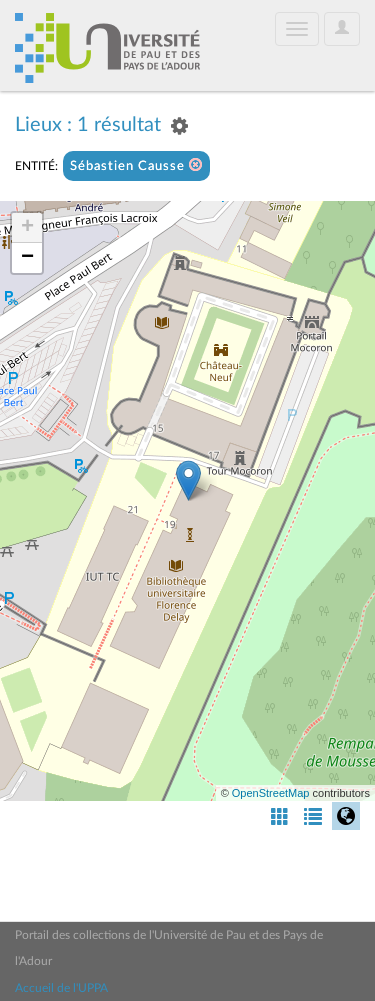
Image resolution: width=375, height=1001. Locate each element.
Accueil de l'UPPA (61, 988)
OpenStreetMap (271, 793)
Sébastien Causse (136, 165)
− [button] (27, 258)
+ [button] (27, 228)
